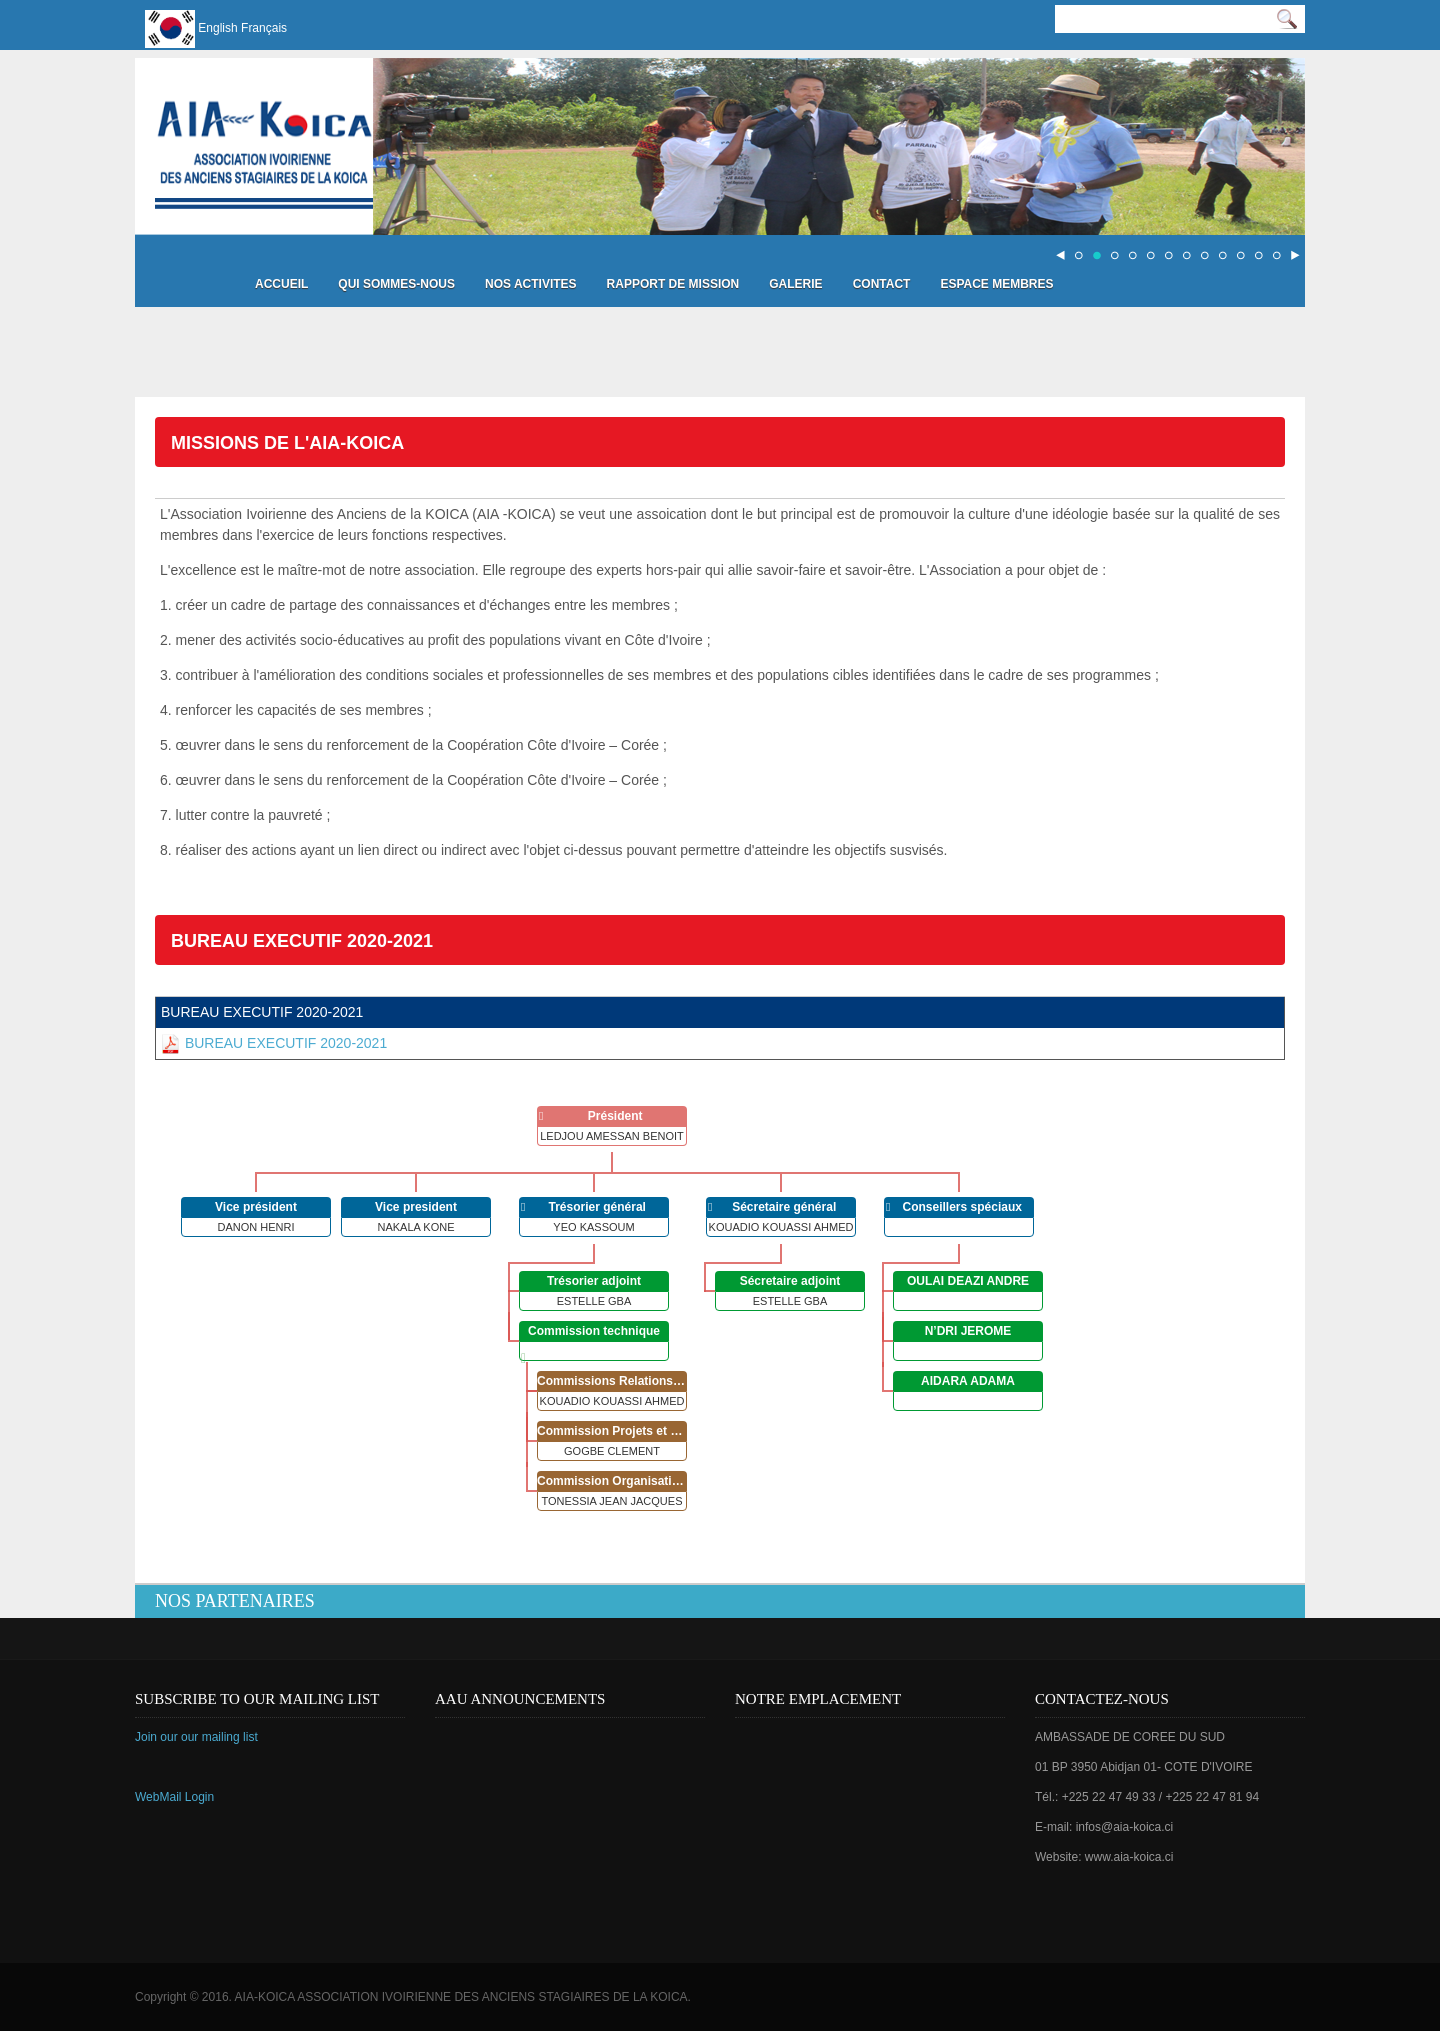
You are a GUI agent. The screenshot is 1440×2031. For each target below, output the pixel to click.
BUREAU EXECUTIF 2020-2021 (274, 1043)
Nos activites (531, 284)
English (217, 28)
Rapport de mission (673, 284)
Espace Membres (996, 284)
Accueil (281, 284)
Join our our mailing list (196, 1737)
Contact (882, 284)
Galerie (795, 284)
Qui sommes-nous (396, 284)
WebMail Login (174, 1797)
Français (264, 28)
